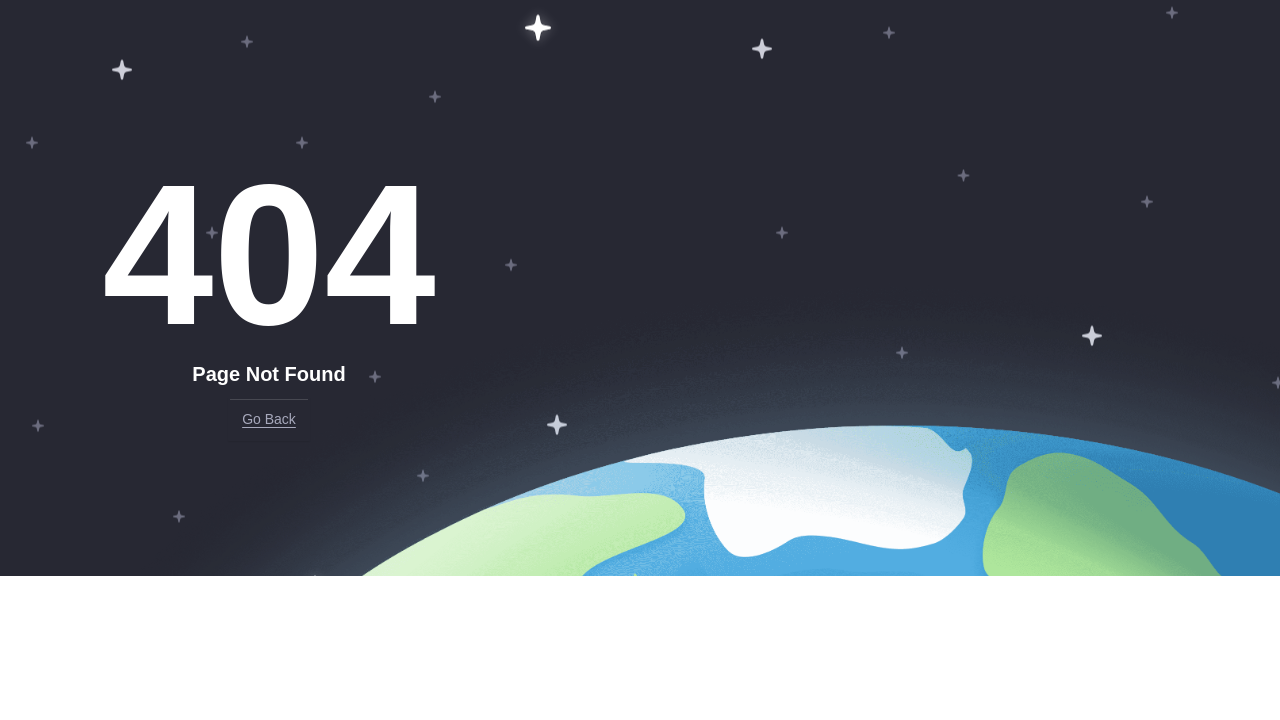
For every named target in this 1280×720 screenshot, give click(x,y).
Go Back (269, 419)
